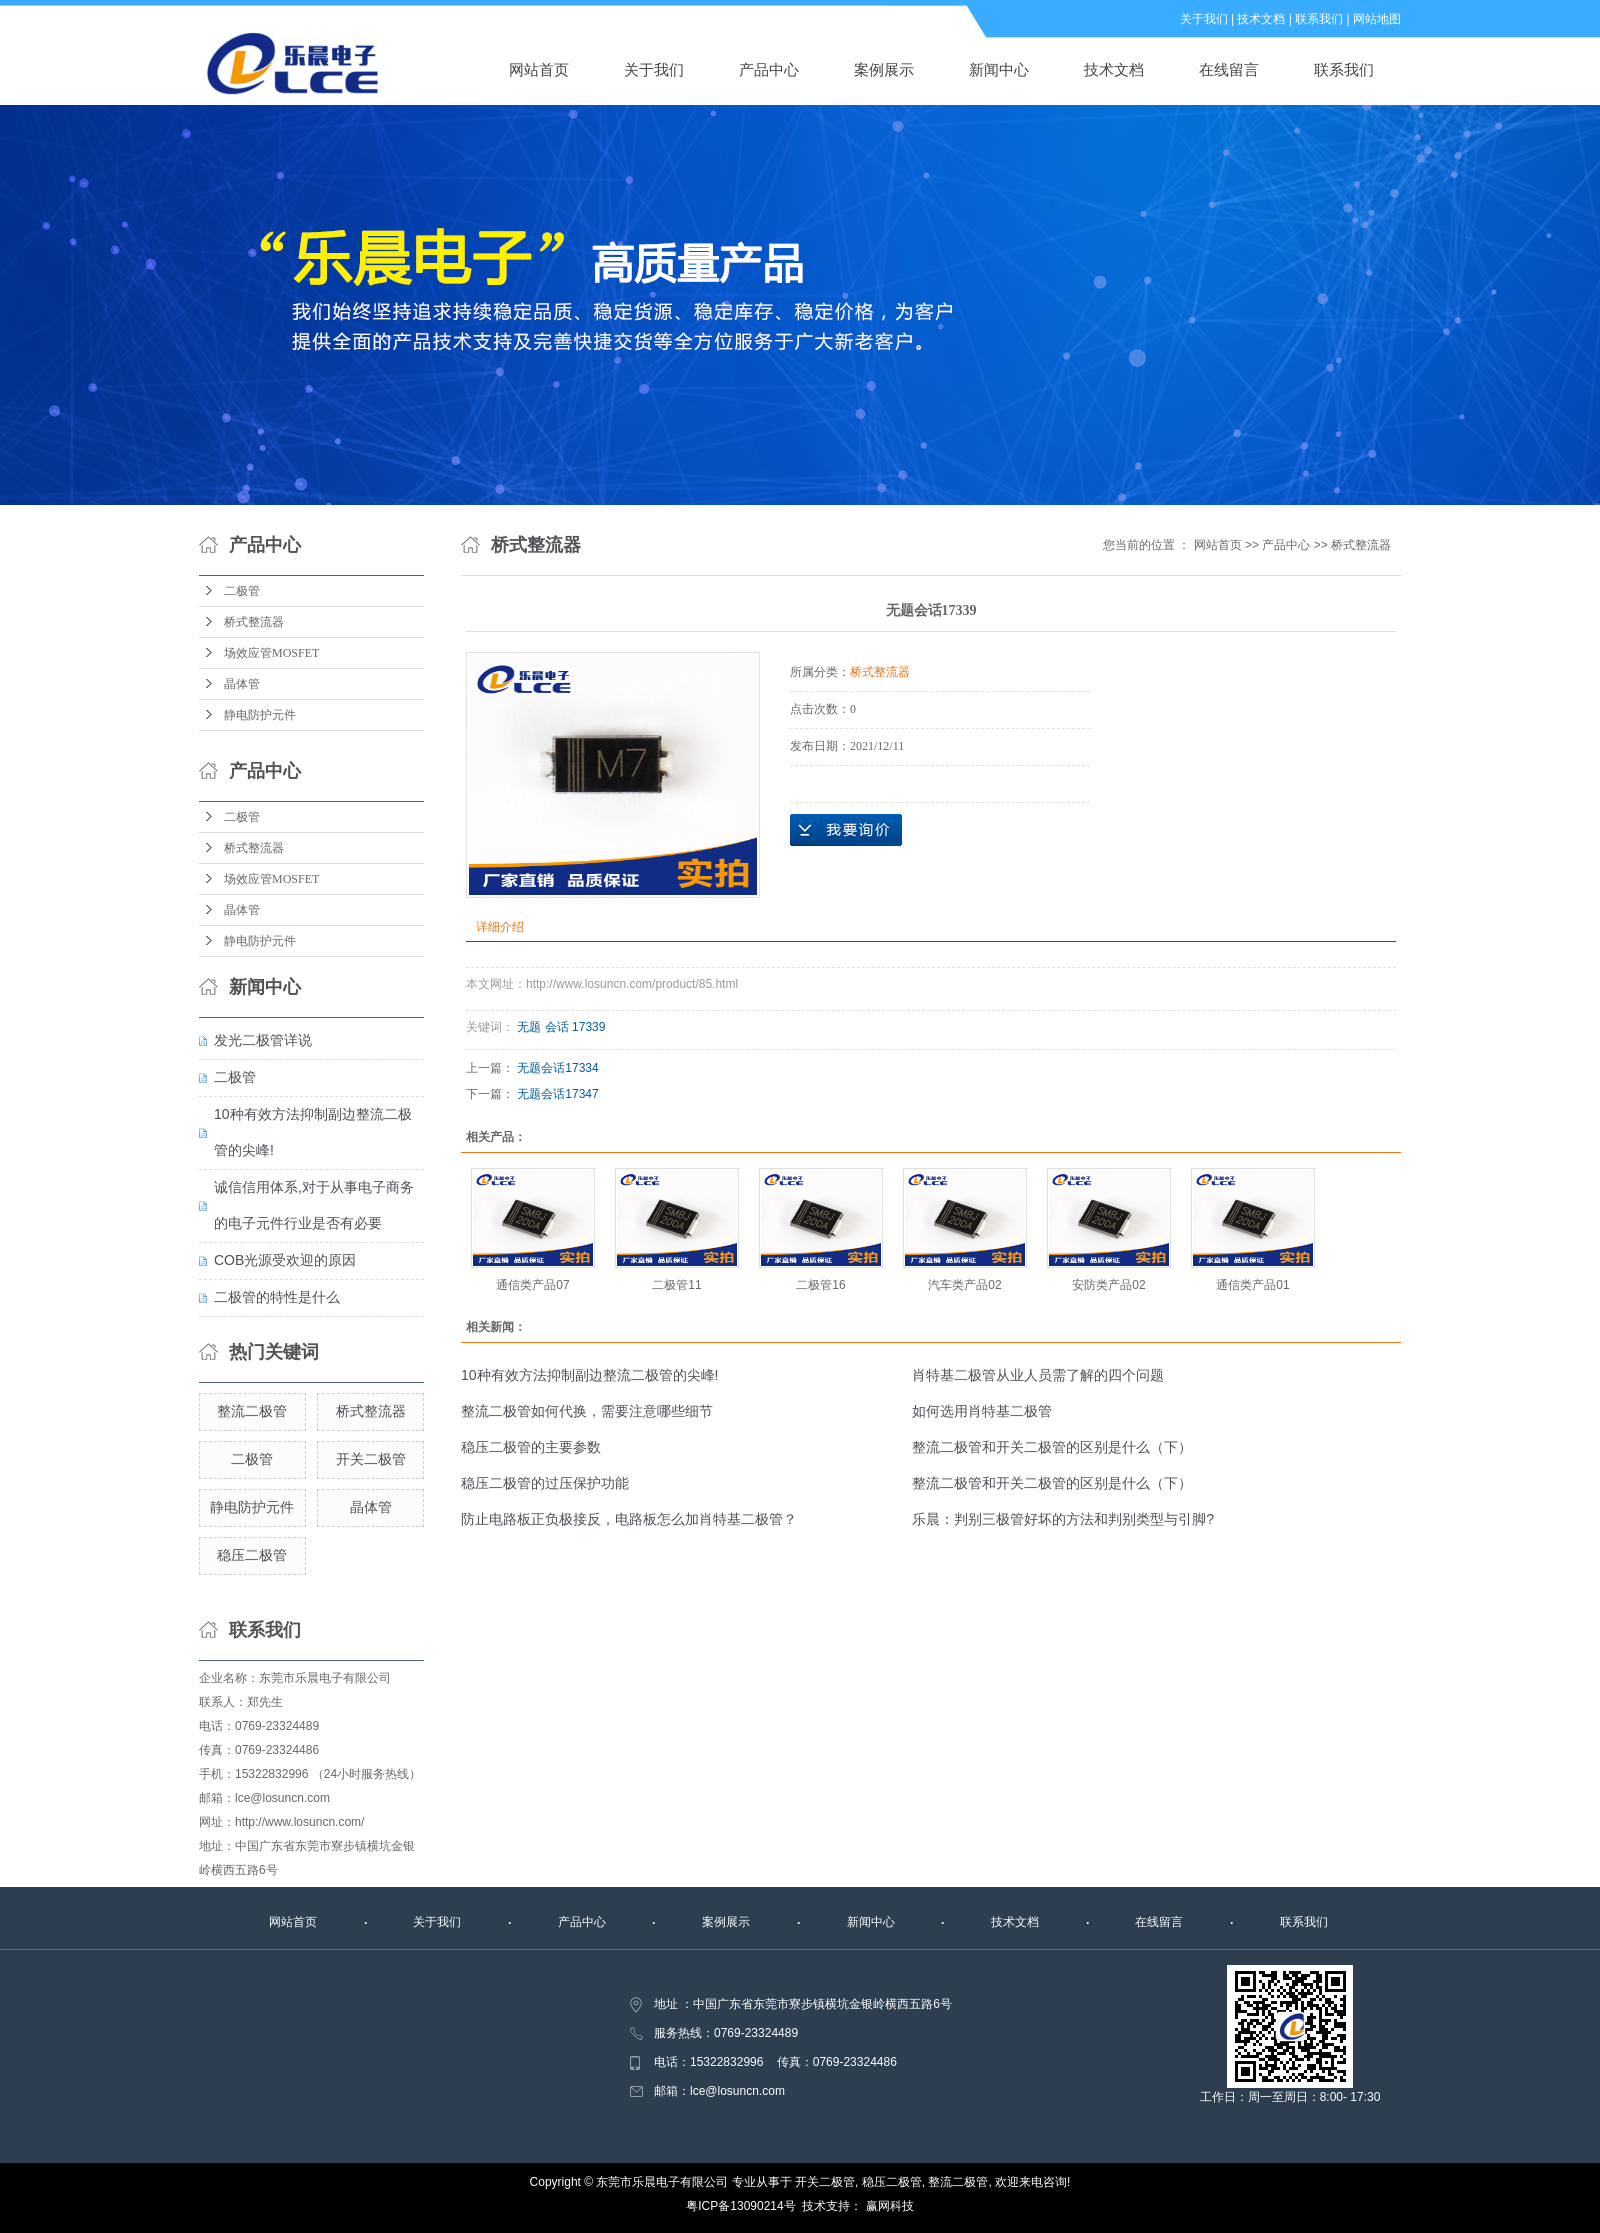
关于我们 (1204, 19)
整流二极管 (252, 1411)
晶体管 (242, 684)
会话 (557, 1027)
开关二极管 (371, 1459)
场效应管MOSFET (271, 653)
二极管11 (676, 1285)
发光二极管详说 (263, 1040)
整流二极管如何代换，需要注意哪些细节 (587, 1411)
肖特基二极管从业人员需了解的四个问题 (1038, 1375)
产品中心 (769, 69)
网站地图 (1377, 19)
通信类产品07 (532, 1285)
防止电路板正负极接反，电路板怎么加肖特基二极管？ (629, 1519)
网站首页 (539, 69)
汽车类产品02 (964, 1285)
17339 (588, 1027)
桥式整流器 (254, 622)
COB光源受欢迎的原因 (285, 1260)
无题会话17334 (557, 1068)
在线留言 (1229, 69)
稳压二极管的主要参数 (531, 1447)
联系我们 (1319, 19)
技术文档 (1261, 19)
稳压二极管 (252, 1555)
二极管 (242, 591)
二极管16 (820, 1285)
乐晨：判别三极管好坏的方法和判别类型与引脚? (1063, 1519)
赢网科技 (890, 2206)
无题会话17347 (557, 1094)
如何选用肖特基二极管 (982, 1411)
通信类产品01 (1252, 1285)
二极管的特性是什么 (277, 1297)
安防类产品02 (1108, 1285)
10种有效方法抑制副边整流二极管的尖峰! (589, 1375)
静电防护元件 (260, 715)
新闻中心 (999, 69)
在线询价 (846, 830)
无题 (529, 1027)
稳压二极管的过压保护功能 (545, 1483)
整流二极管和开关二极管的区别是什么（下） (1052, 1447)
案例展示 (884, 69)
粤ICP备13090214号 (740, 2206)
